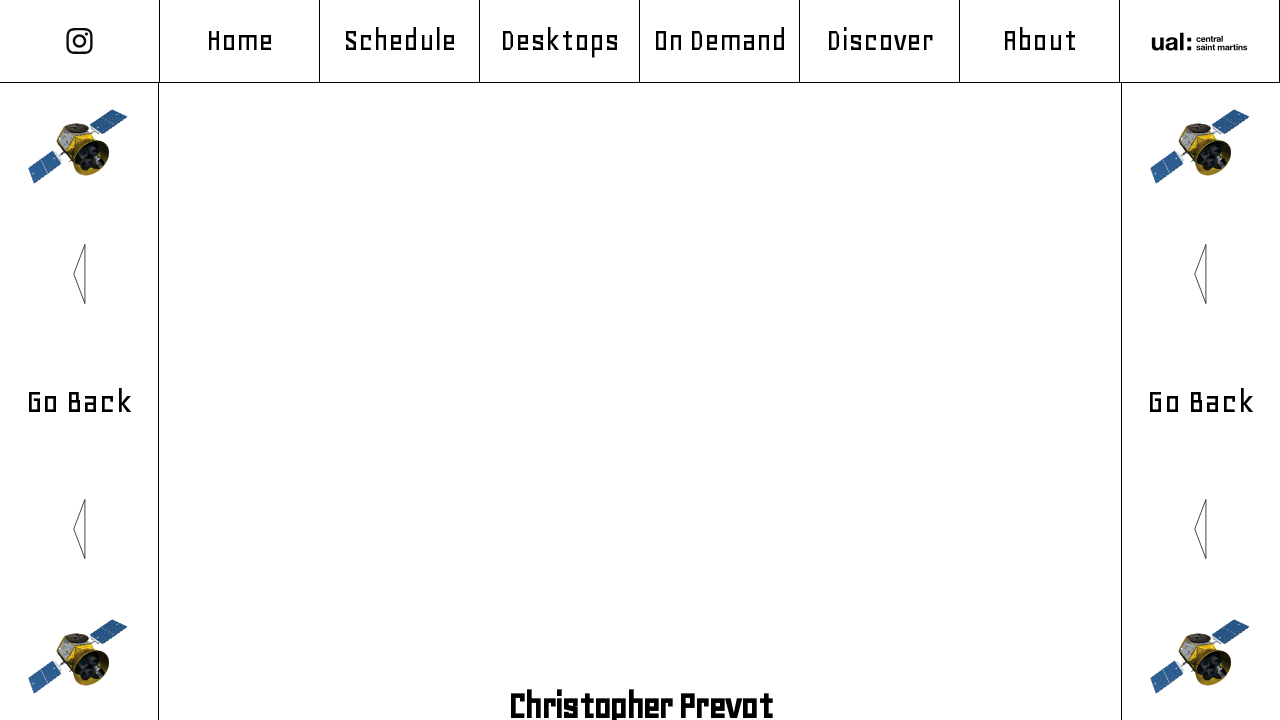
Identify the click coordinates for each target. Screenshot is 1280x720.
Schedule (399, 41)
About (1039, 41)
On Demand (720, 41)
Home (239, 41)
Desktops (560, 41)
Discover (880, 41)
